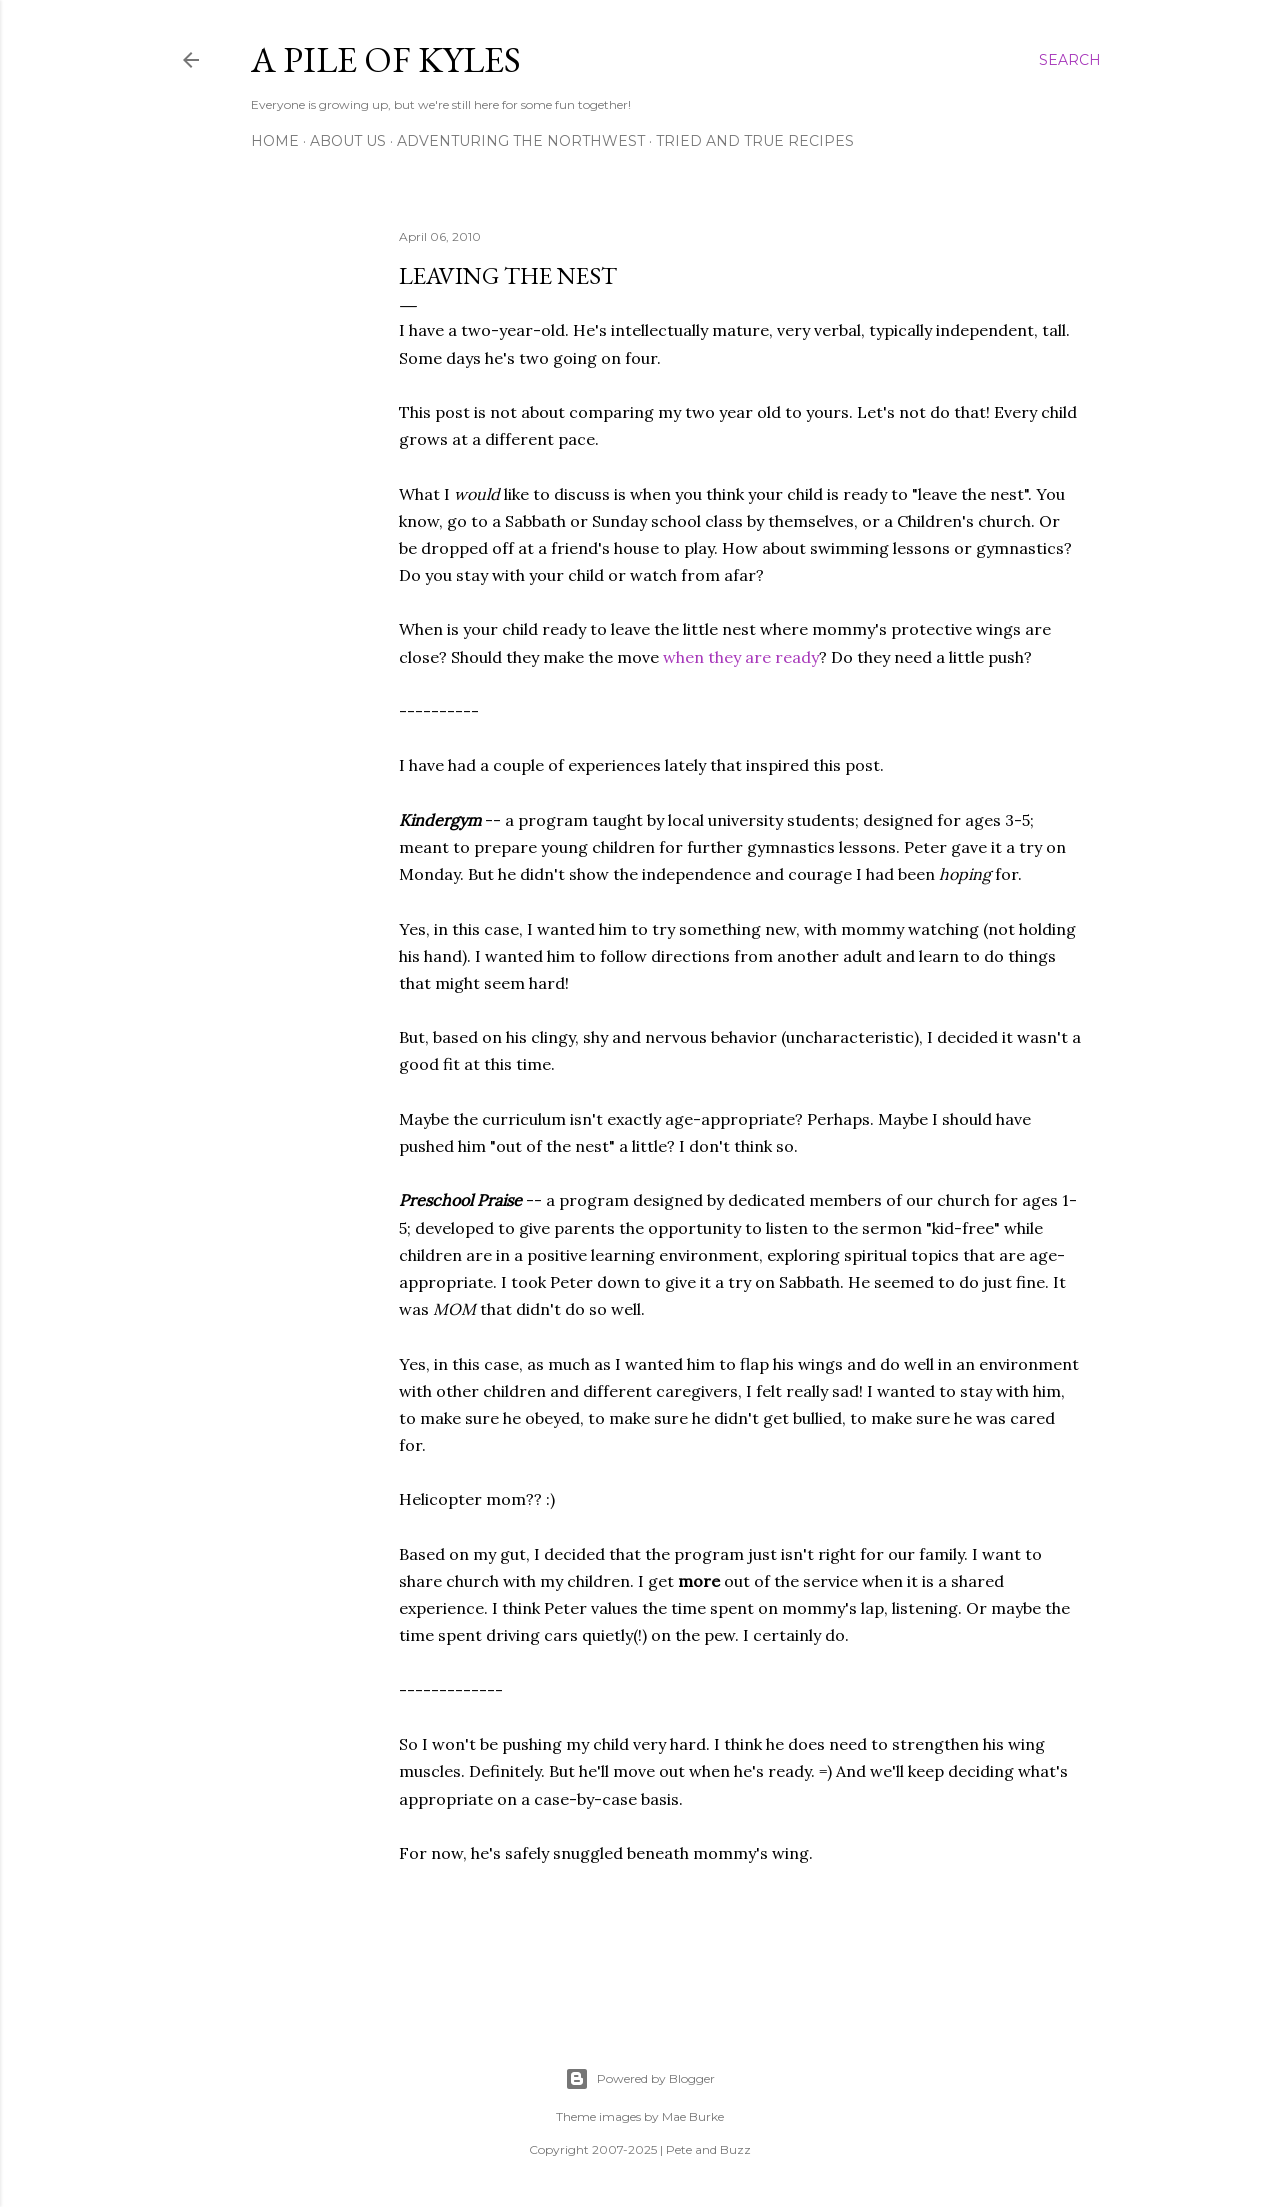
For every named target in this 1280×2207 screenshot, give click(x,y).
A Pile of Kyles (386, 59)
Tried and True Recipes (755, 141)
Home (275, 141)
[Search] (1070, 60)
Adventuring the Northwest (521, 141)
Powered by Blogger (640, 2079)
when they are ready (741, 657)
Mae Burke (693, 2116)
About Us (348, 141)
